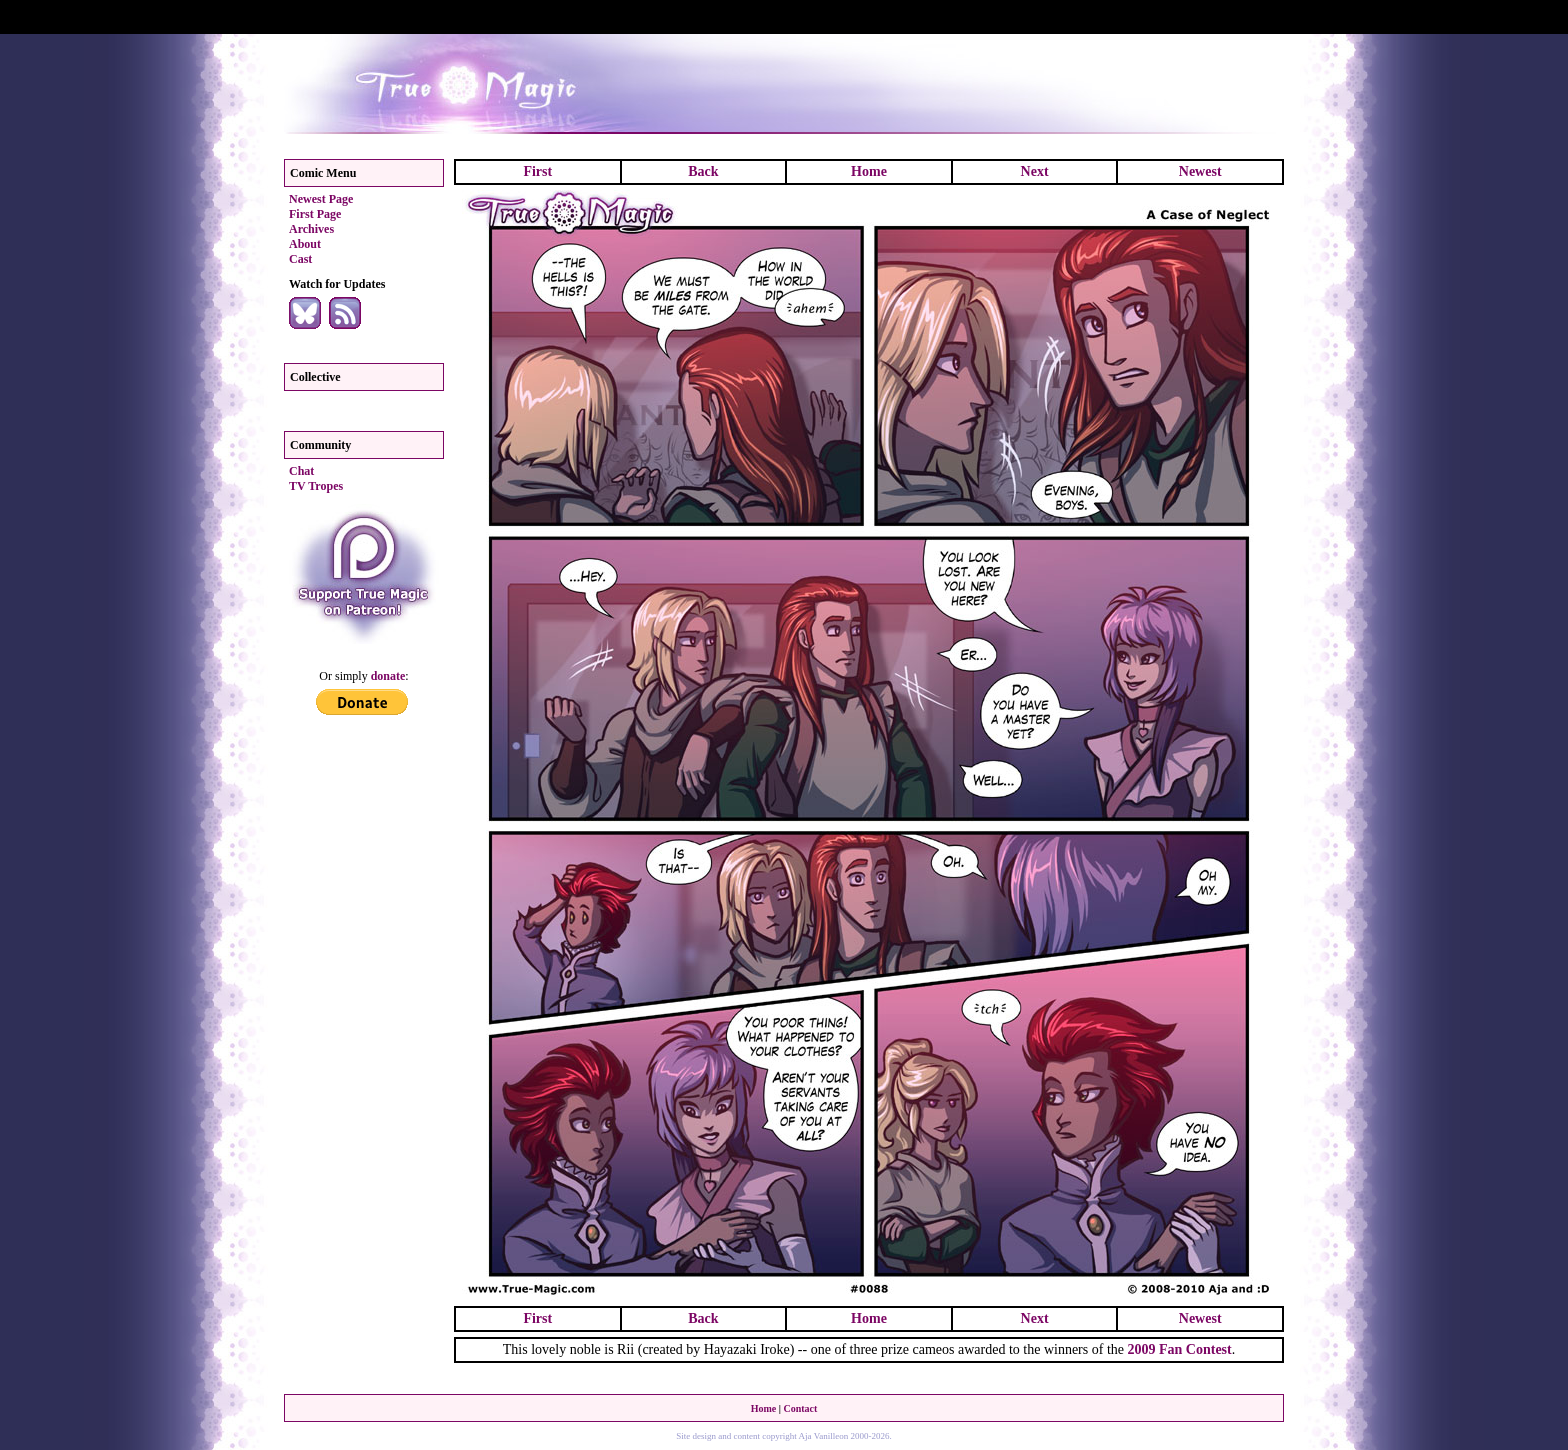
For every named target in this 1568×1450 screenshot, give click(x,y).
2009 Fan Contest (1179, 1349)
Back (703, 171)
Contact (800, 1408)
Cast (300, 259)
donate (388, 676)
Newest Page (321, 199)
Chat (301, 471)
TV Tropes (316, 486)
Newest (1200, 171)
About (305, 244)
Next (1035, 171)
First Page (315, 214)
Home (869, 171)
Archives (311, 229)
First (537, 171)
